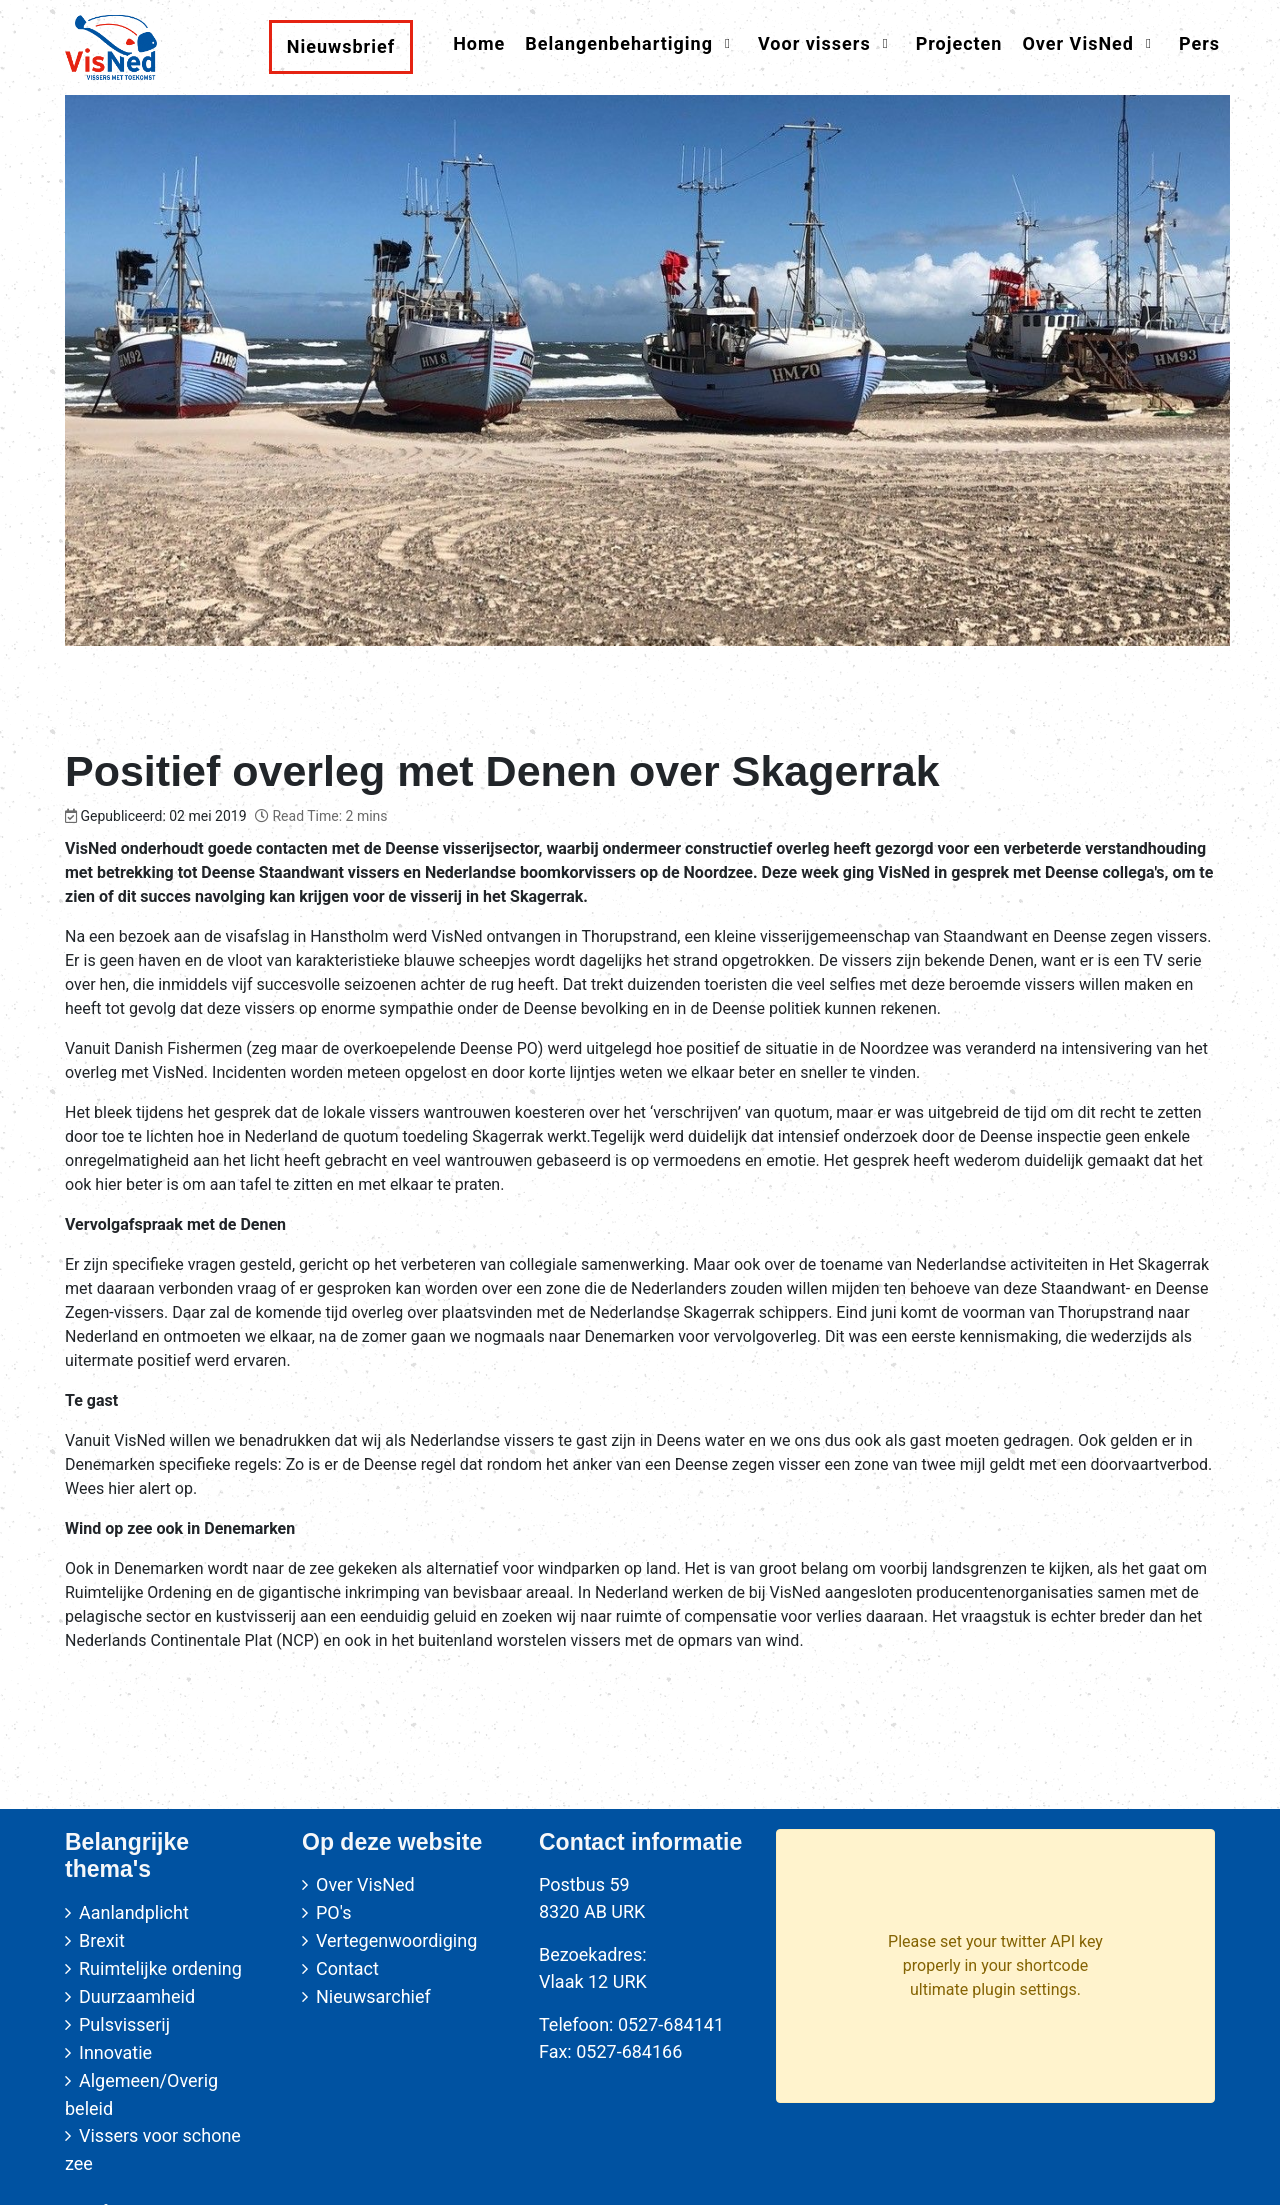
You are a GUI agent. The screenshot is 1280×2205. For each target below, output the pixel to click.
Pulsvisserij (124, 2024)
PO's (333, 1912)
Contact (347, 1968)
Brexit (102, 1940)
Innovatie (115, 2052)
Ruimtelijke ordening (160, 1968)
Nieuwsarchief (373, 1996)
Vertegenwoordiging (396, 1940)
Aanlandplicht (134, 1912)
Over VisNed (365, 1884)
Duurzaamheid (137, 1996)
